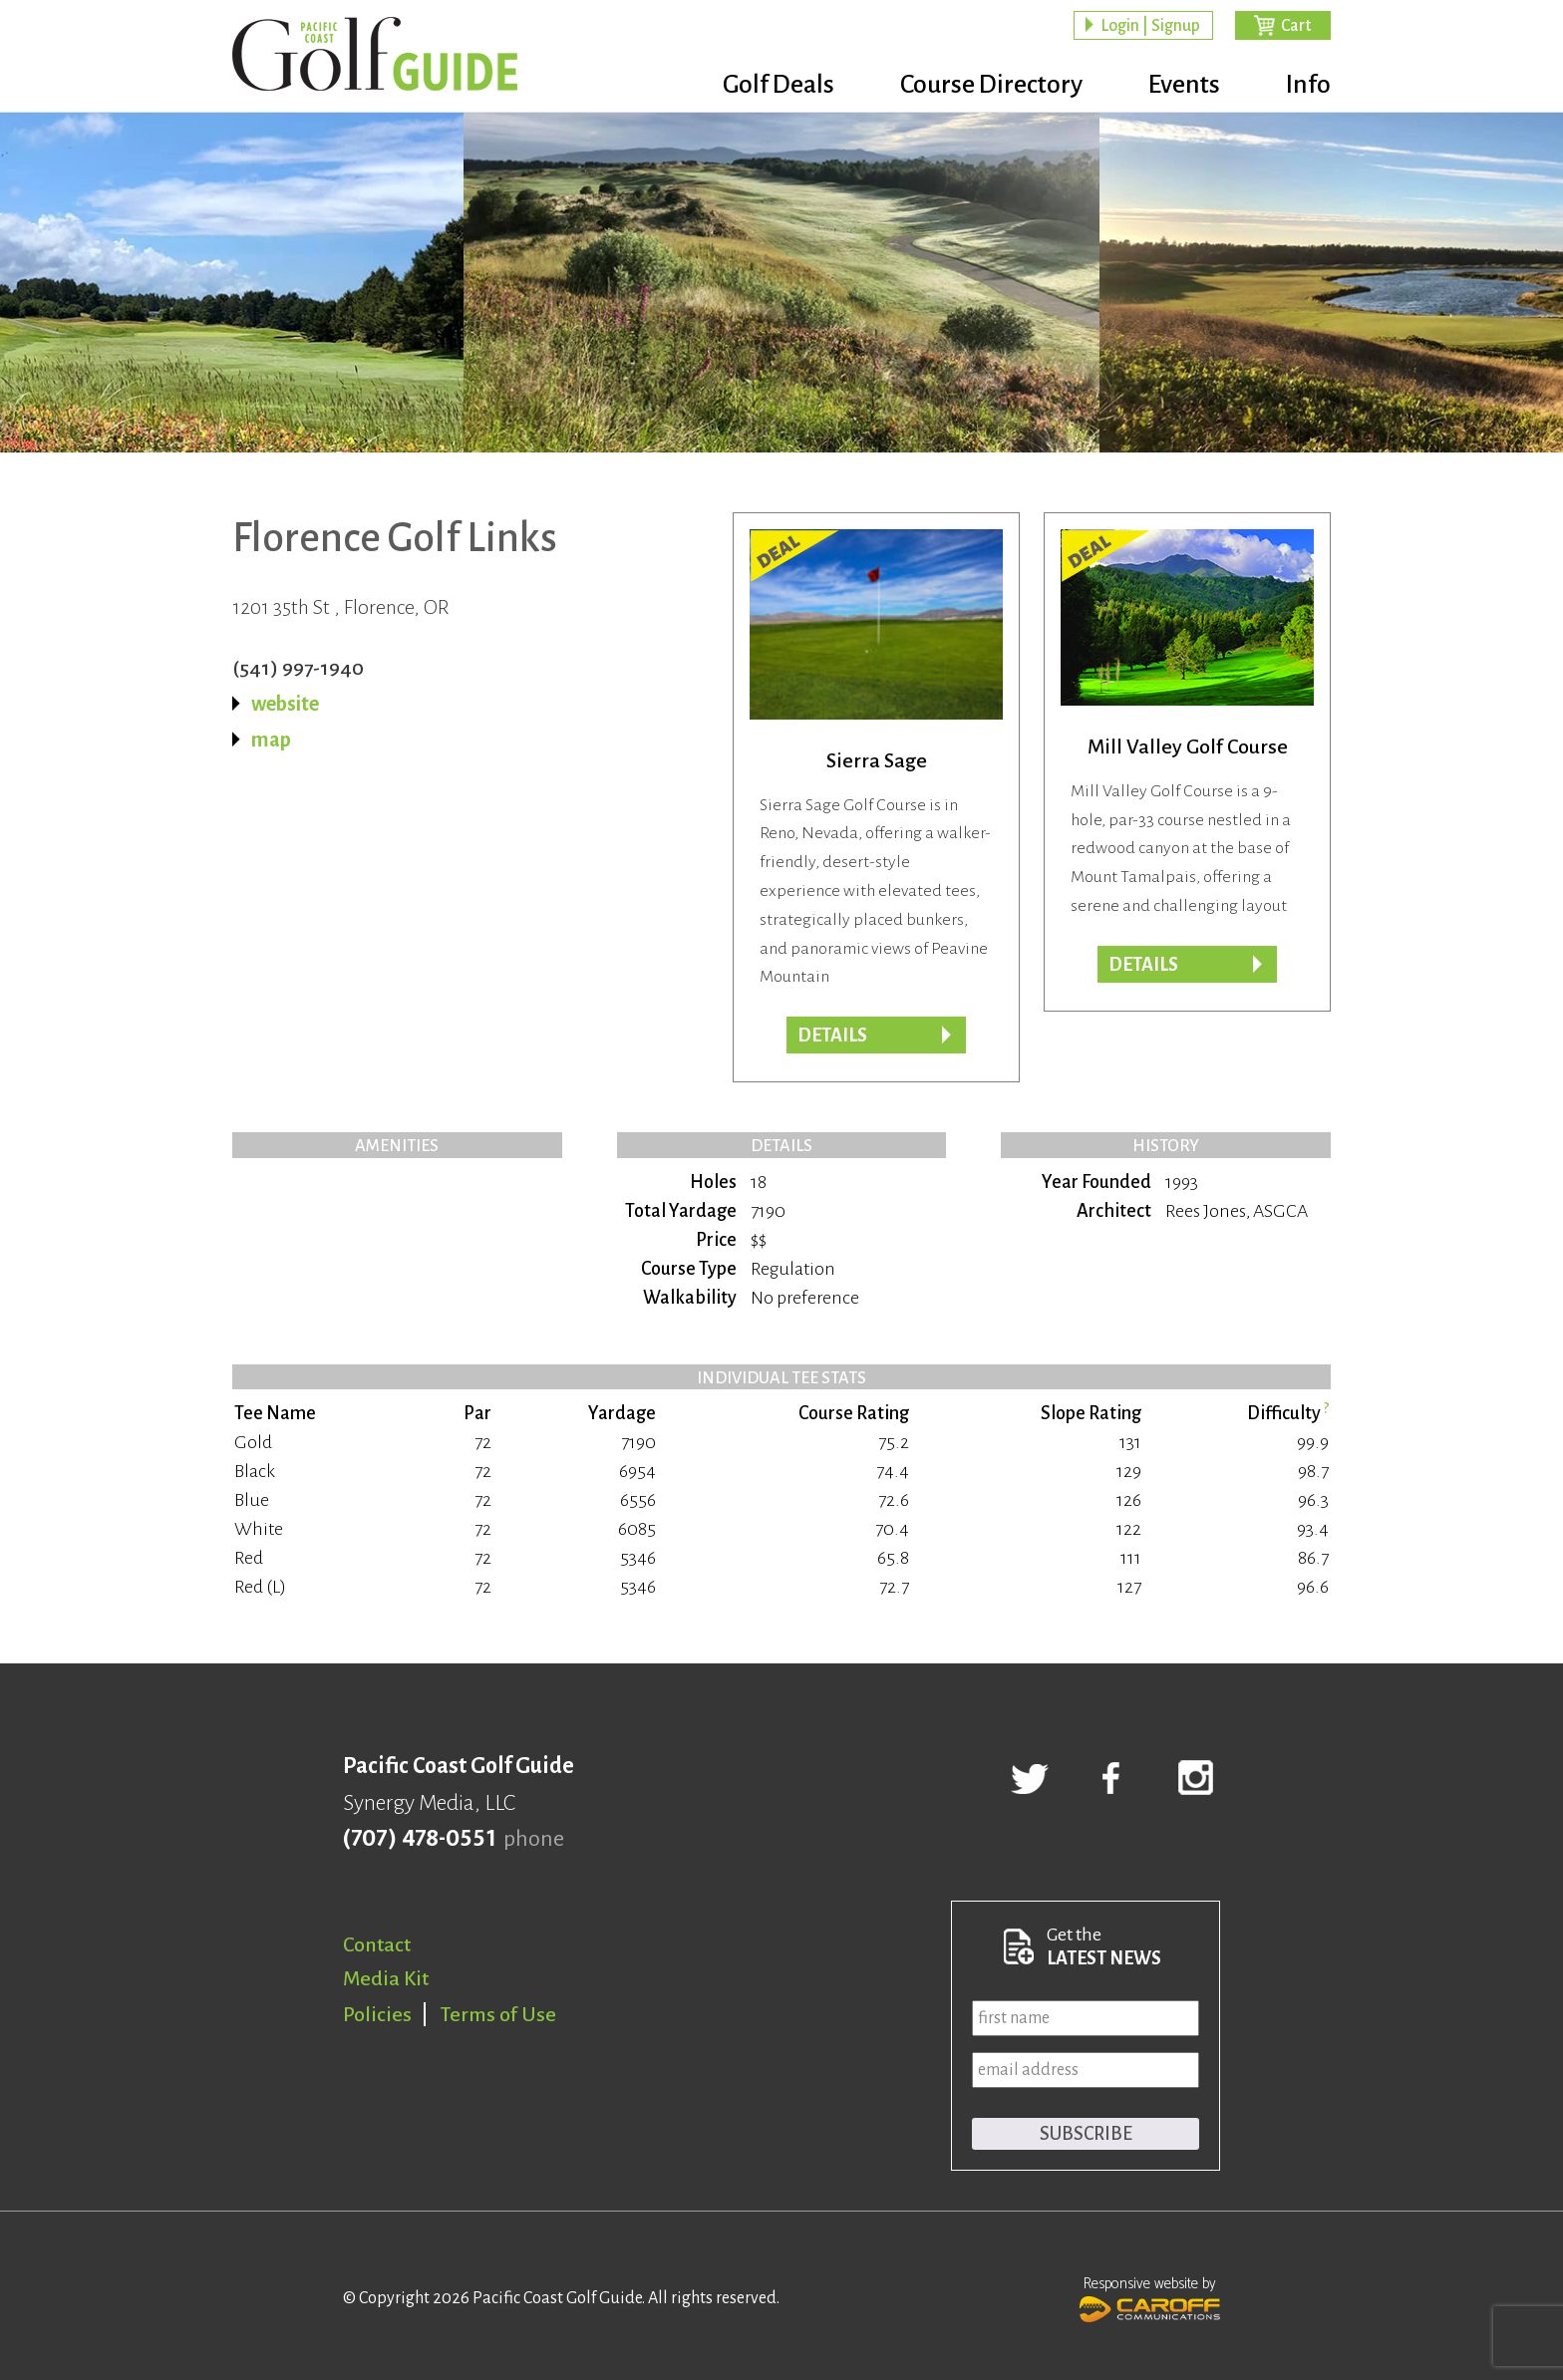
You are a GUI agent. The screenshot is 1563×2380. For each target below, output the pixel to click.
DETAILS (1143, 965)
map (271, 739)
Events (1184, 85)
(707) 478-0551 (419, 1839)
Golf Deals (778, 85)
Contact (377, 1944)
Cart (1296, 26)
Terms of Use (498, 2014)
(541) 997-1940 (298, 668)
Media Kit (386, 1978)
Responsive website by (1150, 2297)
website (285, 704)
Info (1308, 85)
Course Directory (991, 85)
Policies (377, 2014)
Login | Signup (1150, 26)
